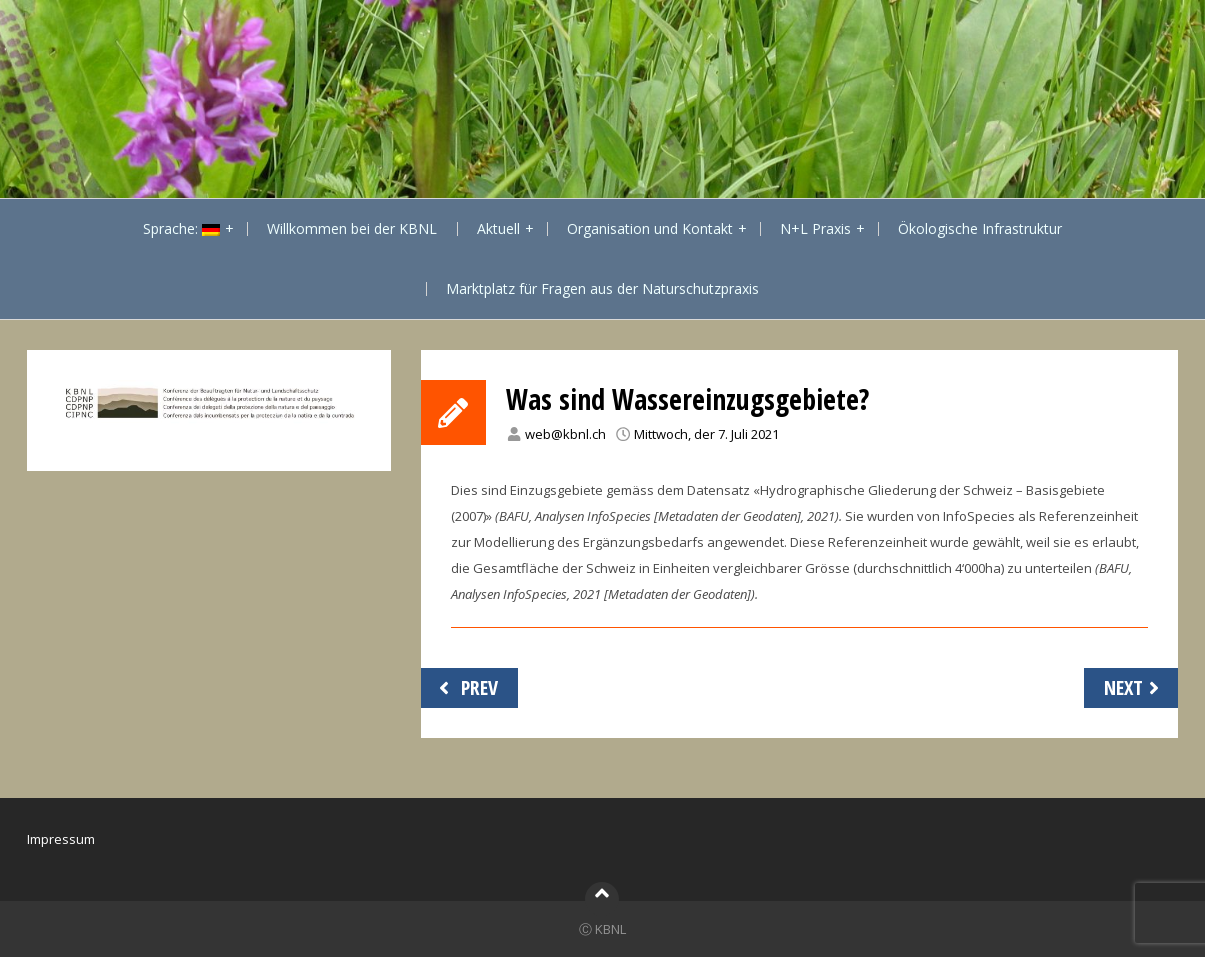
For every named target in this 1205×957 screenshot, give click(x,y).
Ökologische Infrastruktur (980, 228)
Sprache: (181, 228)
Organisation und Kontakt (650, 228)
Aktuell (498, 228)
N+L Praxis (815, 228)
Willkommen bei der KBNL (352, 228)
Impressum (61, 839)
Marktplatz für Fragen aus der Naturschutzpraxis (602, 288)
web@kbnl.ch (565, 434)
